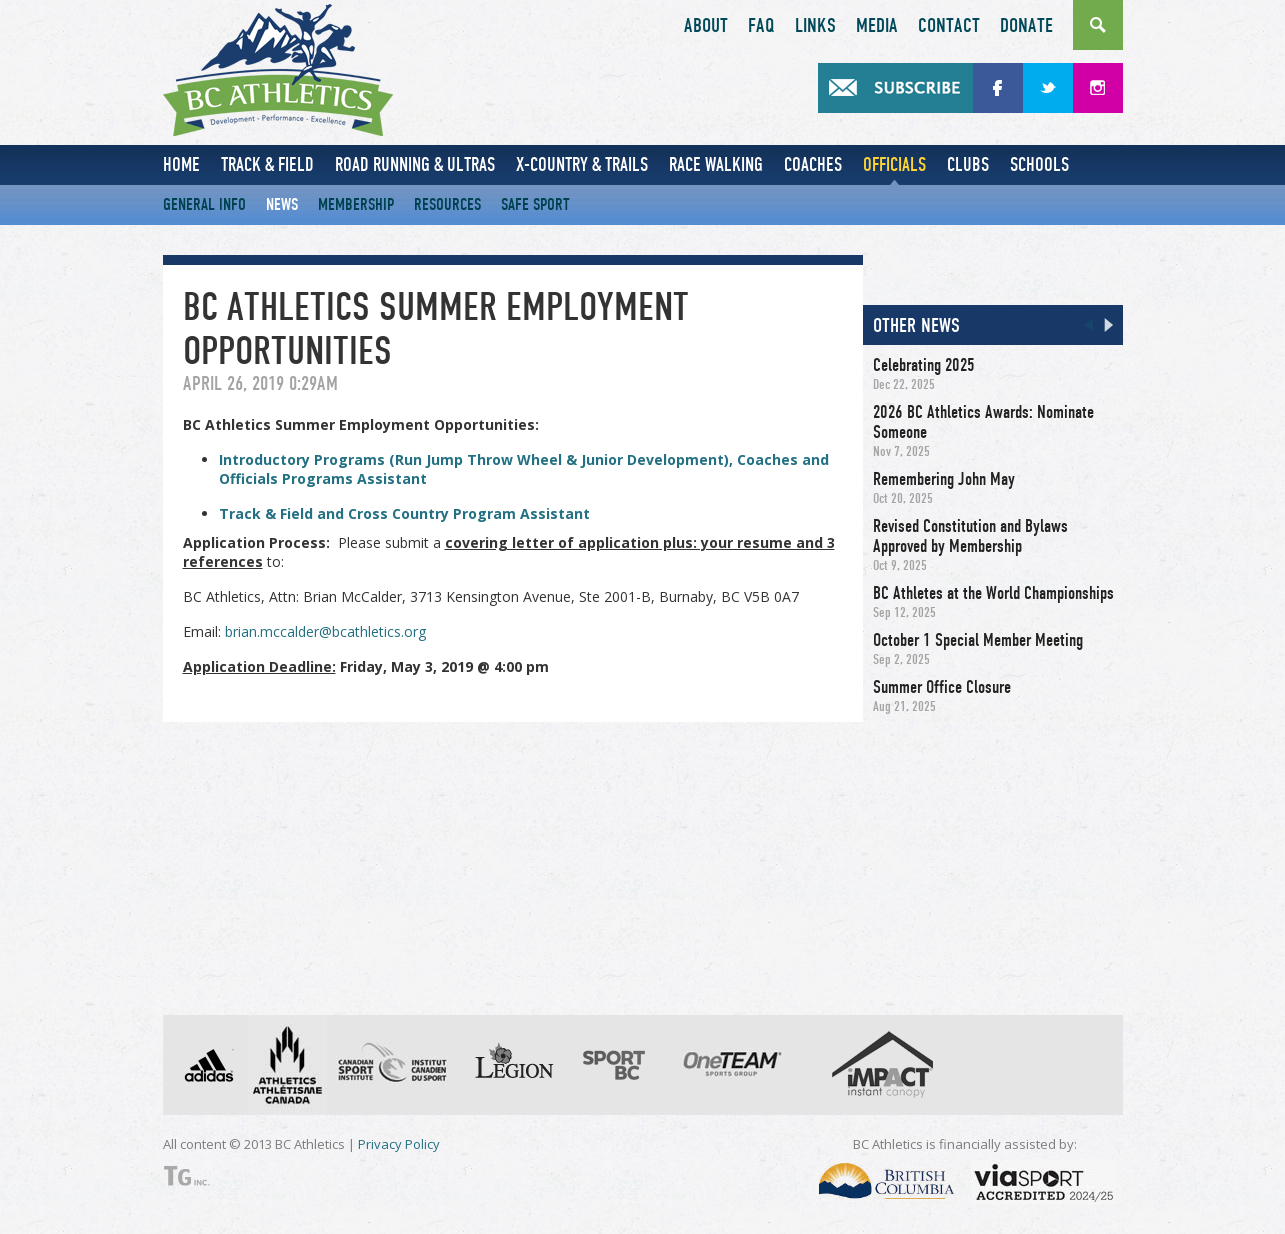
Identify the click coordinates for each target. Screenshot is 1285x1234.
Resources (447, 204)
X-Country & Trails (582, 164)
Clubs (968, 164)
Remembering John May (944, 479)
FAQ (761, 26)
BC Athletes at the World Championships (993, 593)
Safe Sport (535, 204)
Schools (1039, 164)
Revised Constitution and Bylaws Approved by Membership (970, 536)
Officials (894, 164)
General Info (204, 204)
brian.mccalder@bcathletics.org (325, 631)
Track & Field (267, 164)
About (706, 26)
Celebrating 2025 (924, 365)
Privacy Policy (399, 1144)
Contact (949, 26)
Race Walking (716, 164)
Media (877, 26)
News (282, 204)
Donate (1026, 26)
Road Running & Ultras (415, 164)
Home (181, 164)
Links (815, 26)
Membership (356, 204)
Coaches (813, 164)
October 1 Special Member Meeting (978, 640)
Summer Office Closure (942, 687)
